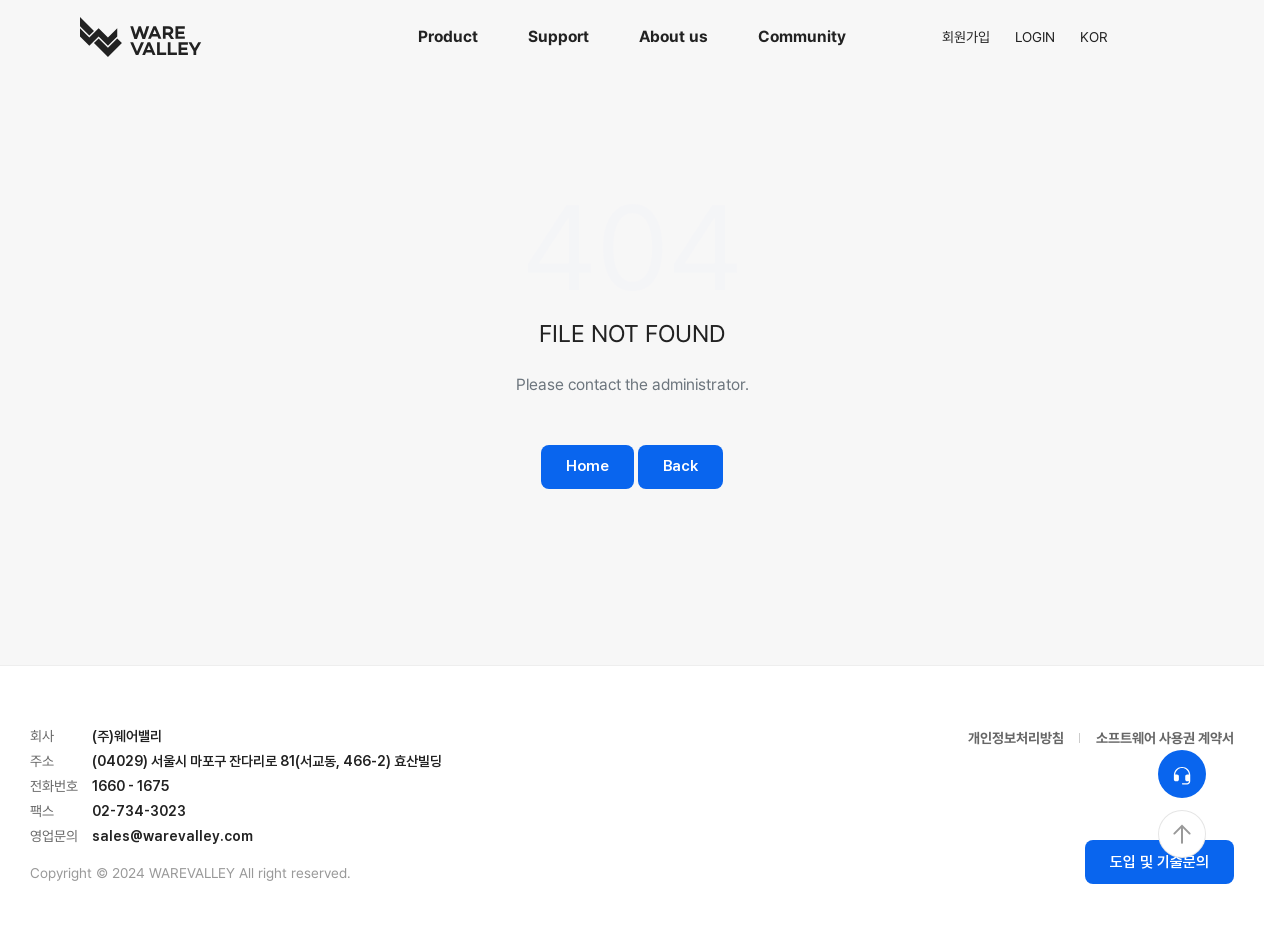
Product (448, 36)
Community (802, 36)
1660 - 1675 (130, 786)
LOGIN (1035, 37)
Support (558, 36)
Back (680, 466)
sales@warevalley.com (172, 836)
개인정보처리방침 (1016, 738)
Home (587, 466)
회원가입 (966, 37)
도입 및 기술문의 (1159, 862)
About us (673, 36)
